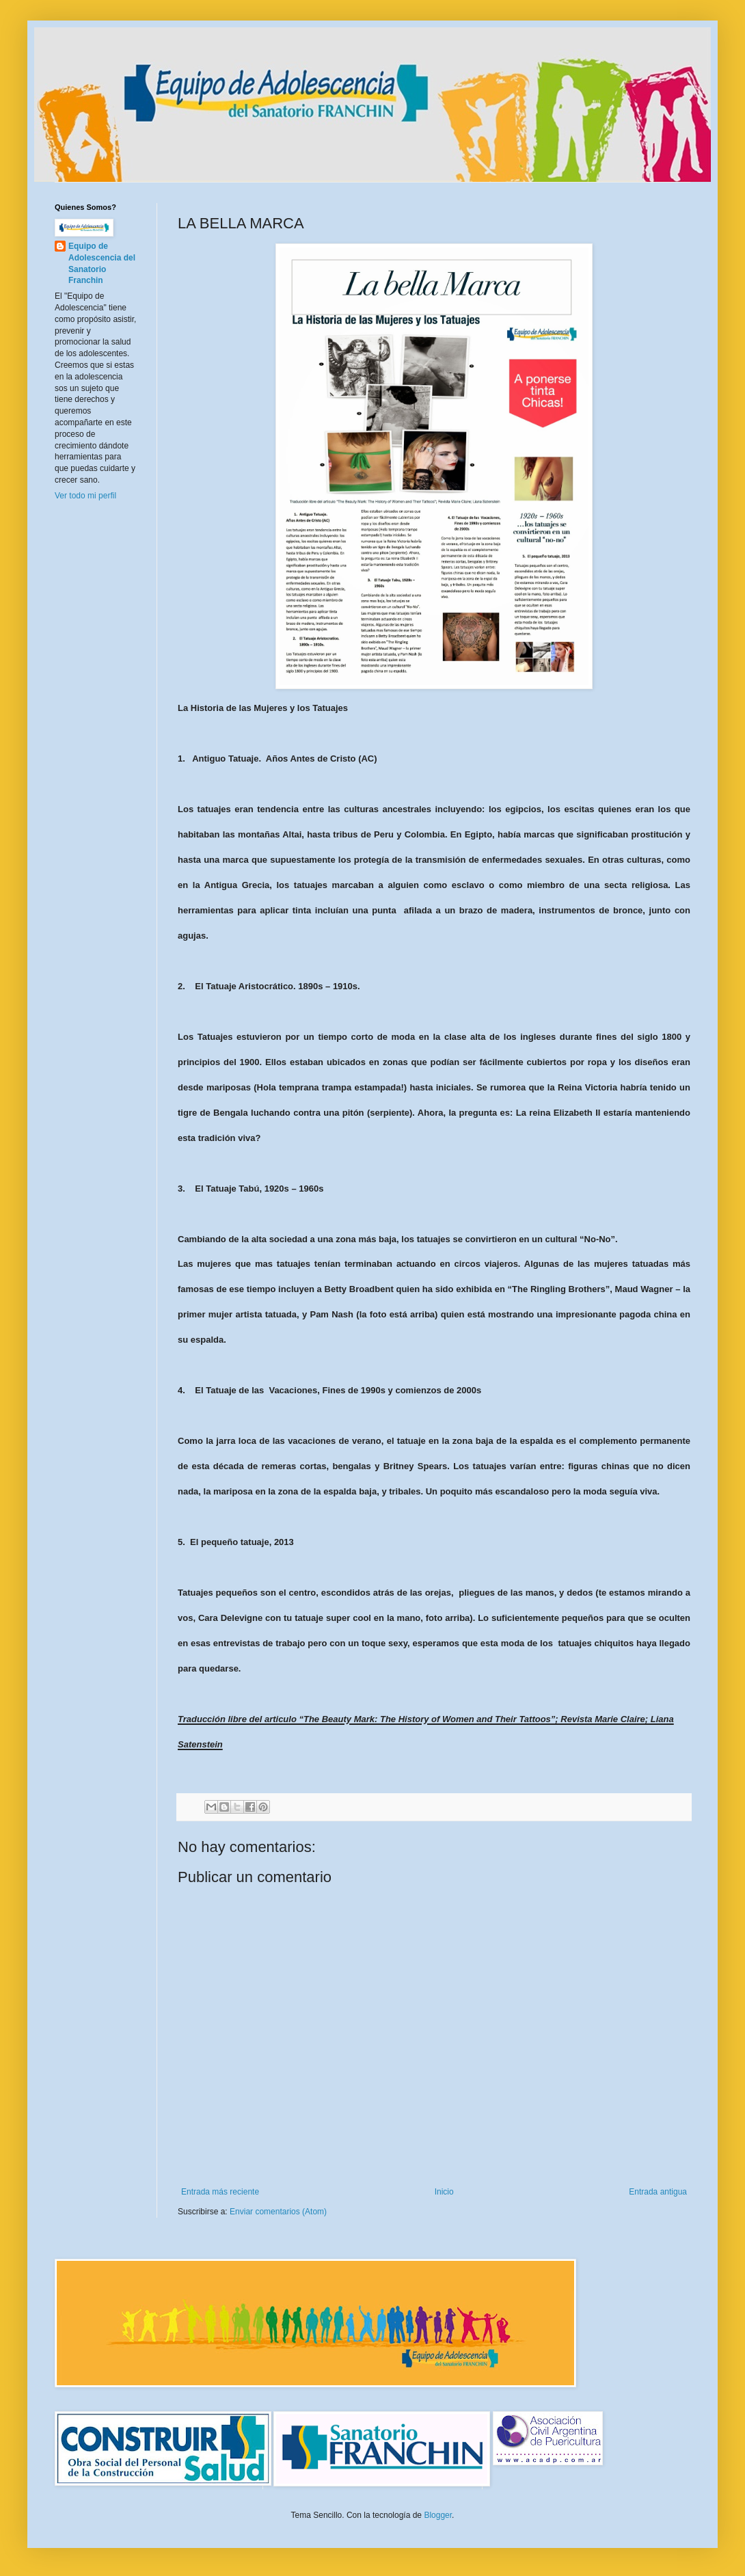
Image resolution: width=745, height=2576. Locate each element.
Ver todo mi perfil (85, 495)
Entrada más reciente (220, 2192)
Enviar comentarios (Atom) (278, 2211)
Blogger (438, 2515)
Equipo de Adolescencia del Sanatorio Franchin (101, 263)
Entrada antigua (658, 2192)
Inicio (444, 2192)
